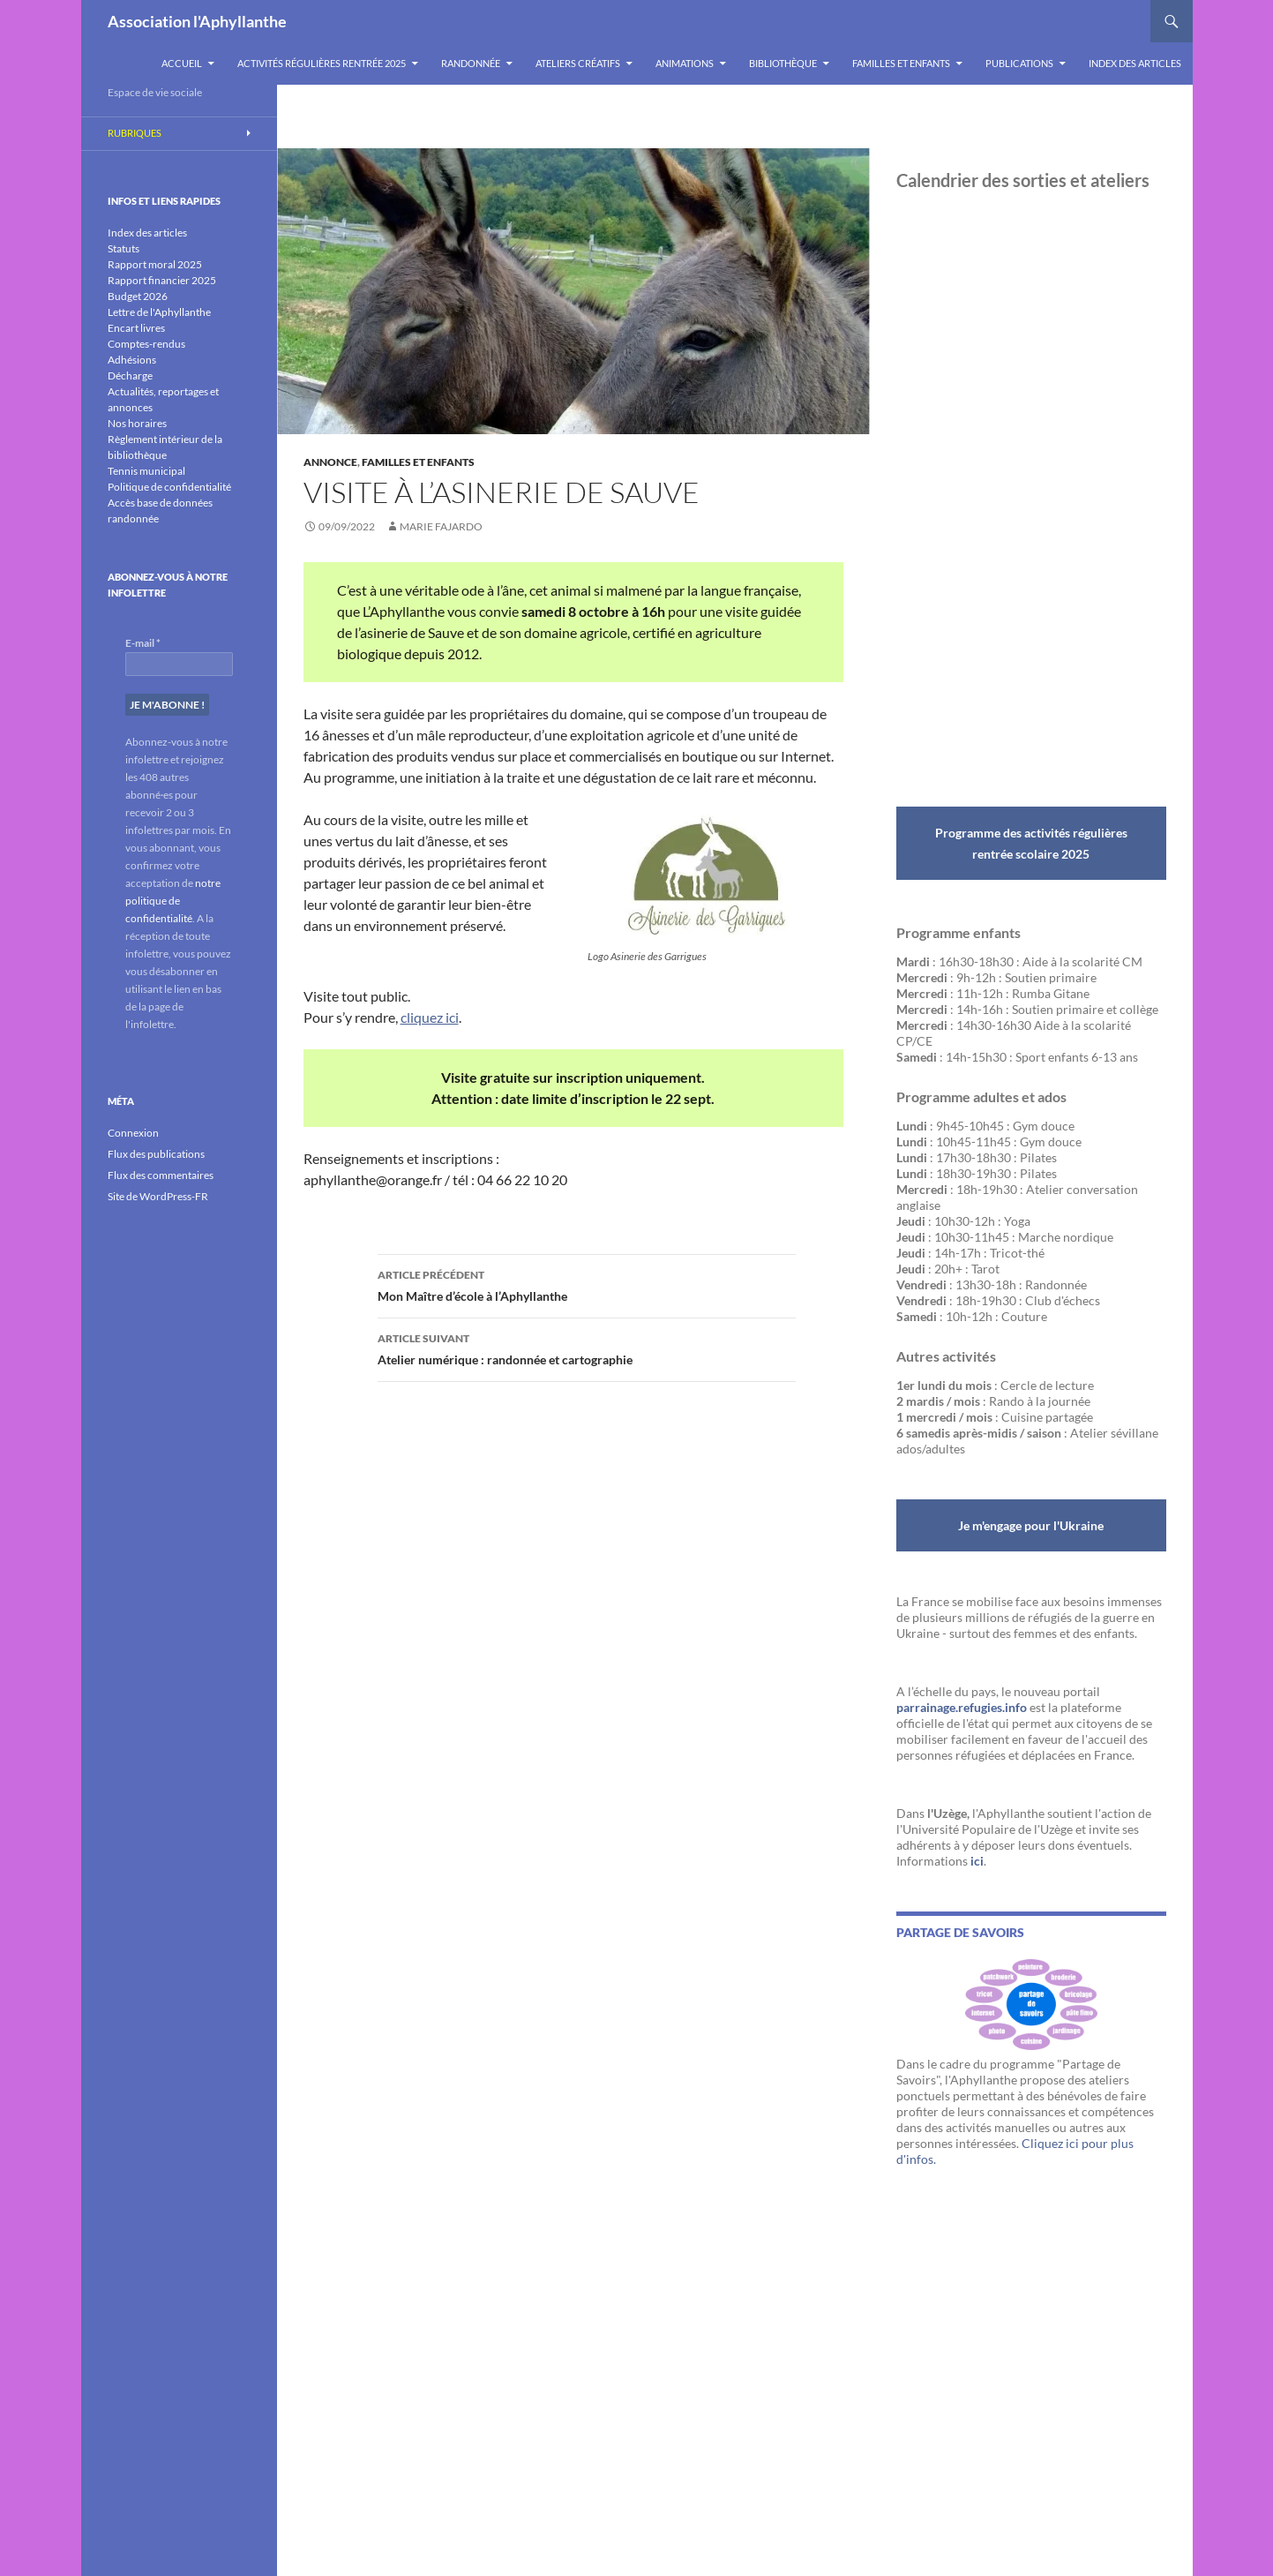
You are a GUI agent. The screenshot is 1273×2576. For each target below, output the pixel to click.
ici (977, 1860)
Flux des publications (156, 1153)
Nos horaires (137, 423)
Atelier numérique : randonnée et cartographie (587, 1347)
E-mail (143, 643)
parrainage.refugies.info (961, 1707)
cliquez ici (430, 1017)
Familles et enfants (901, 63)
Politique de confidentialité (169, 486)
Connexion (133, 1132)
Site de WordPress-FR (158, 1196)
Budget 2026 (138, 296)
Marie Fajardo (441, 526)
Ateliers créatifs (577, 63)
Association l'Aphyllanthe (197, 21)
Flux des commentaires (160, 1175)
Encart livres (136, 327)
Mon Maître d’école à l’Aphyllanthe (587, 1284)
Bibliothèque (783, 63)
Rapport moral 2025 (155, 264)
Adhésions (132, 359)
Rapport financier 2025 (162, 280)
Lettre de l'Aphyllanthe (159, 312)
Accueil (181, 63)
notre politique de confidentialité (173, 900)
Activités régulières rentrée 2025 (321, 63)
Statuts (123, 248)
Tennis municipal (146, 470)
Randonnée (470, 63)
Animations (684, 63)
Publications (1019, 63)
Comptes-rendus (146, 343)
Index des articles (1135, 63)
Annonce (330, 462)
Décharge (130, 375)
